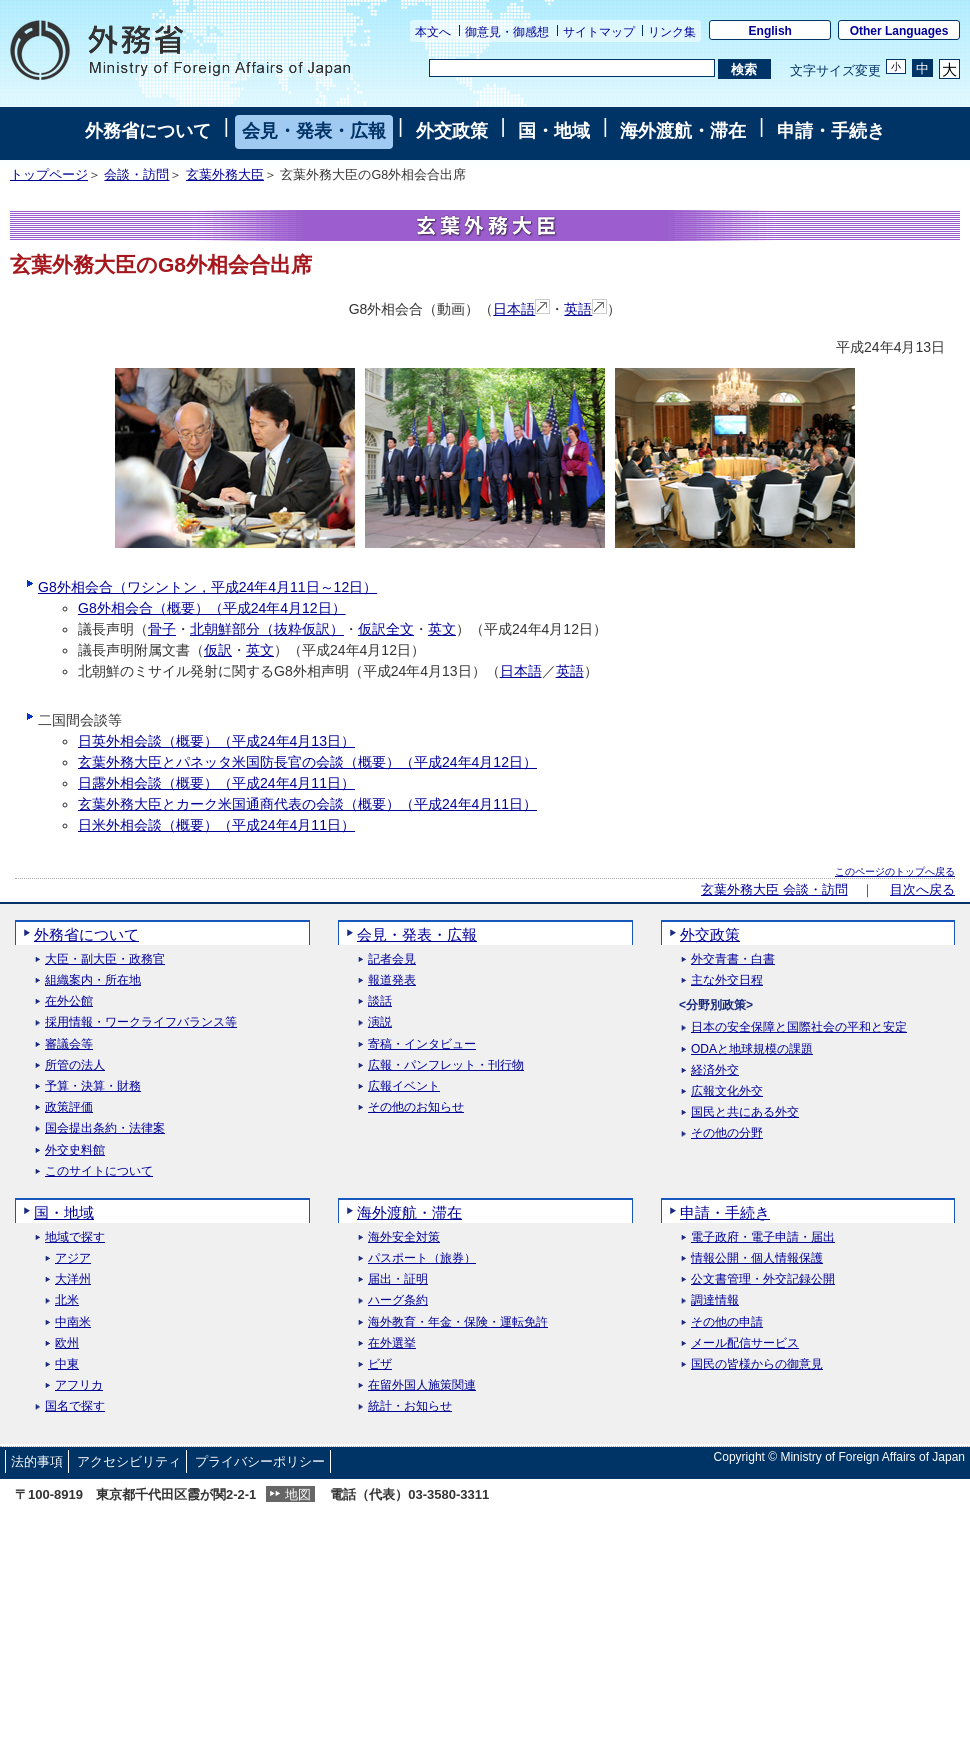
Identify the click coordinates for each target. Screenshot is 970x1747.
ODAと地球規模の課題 (752, 1049)
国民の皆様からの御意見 (757, 1364)
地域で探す (75, 1237)
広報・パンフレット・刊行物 (446, 1065)
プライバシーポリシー (260, 1461)
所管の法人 (75, 1065)
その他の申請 (727, 1322)
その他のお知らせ (416, 1107)
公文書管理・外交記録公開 (763, 1279)
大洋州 (73, 1279)
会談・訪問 (136, 175)
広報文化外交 (727, 1091)
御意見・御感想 (507, 32)
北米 (67, 1300)
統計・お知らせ (410, 1406)
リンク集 (672, 32)
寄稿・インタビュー (422, 1044)
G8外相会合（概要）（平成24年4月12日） (212, 608)
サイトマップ (599, 32)
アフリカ (79, 1385)
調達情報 (715, 1300)
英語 (585, 309)
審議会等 (69, 1044)
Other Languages (899, 31)
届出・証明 (398, 1279)
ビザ (380, 1364)
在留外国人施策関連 (422, 1385)
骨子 (162, 629)
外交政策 (452, 131)
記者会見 (392, 959)
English (770, 31)
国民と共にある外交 (745, 1112)
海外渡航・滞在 (683, 131)
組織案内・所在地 (93, 980)
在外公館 (69, 1001)
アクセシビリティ (129, 1461)
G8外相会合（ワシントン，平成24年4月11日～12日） (207, 587)
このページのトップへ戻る (895, 871)
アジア (73, 1258)
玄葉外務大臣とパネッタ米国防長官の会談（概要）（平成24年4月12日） (307, 762)
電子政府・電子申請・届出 (763, 1237)
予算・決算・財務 (93, 1086)
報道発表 (392, 980)
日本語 (521, 309)
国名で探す (75, 1406)
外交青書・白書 (733, 959)
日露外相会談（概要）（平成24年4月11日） (216, 783)
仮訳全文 (386, 629)
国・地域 (554, 131)
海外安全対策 (404, 1237)
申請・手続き (831, 131)
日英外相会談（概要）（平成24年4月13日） (216, 741)
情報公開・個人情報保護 (757, 1258)
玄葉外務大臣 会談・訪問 (774, 890)
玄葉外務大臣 (225, 175)
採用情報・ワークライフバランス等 (141, 1022)
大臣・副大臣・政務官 (105, 959)
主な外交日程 (727, 980)
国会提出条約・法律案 (105, 1128)
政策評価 (69, 1107)
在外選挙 (392, 1343)
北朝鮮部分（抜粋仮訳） (267, 629)
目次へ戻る (922, 890)
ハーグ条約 (398, 1300)
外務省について (148, 131)
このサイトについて (99, 1171)
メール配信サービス (745, 1343)
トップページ (49, 175)
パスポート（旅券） (422, 1258)
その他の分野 (727, 1133)
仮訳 (218, 650)
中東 (67, 1364)
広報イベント (404, 1086)
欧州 (67, 1343)
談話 (380, 1001)
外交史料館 (75, 1150)
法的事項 (37, 1461)
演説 (380, 1022)
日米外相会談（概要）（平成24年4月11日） (216, 825)
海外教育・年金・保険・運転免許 (458, 1322)
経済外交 (715, 1070)
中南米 (73, 1322)
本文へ (433, 32)
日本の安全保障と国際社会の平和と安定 (799, 1027)
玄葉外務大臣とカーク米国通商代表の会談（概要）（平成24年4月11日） (307, 804)
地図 (298, 1494)
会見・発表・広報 (314, 131)
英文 (442, 629)
